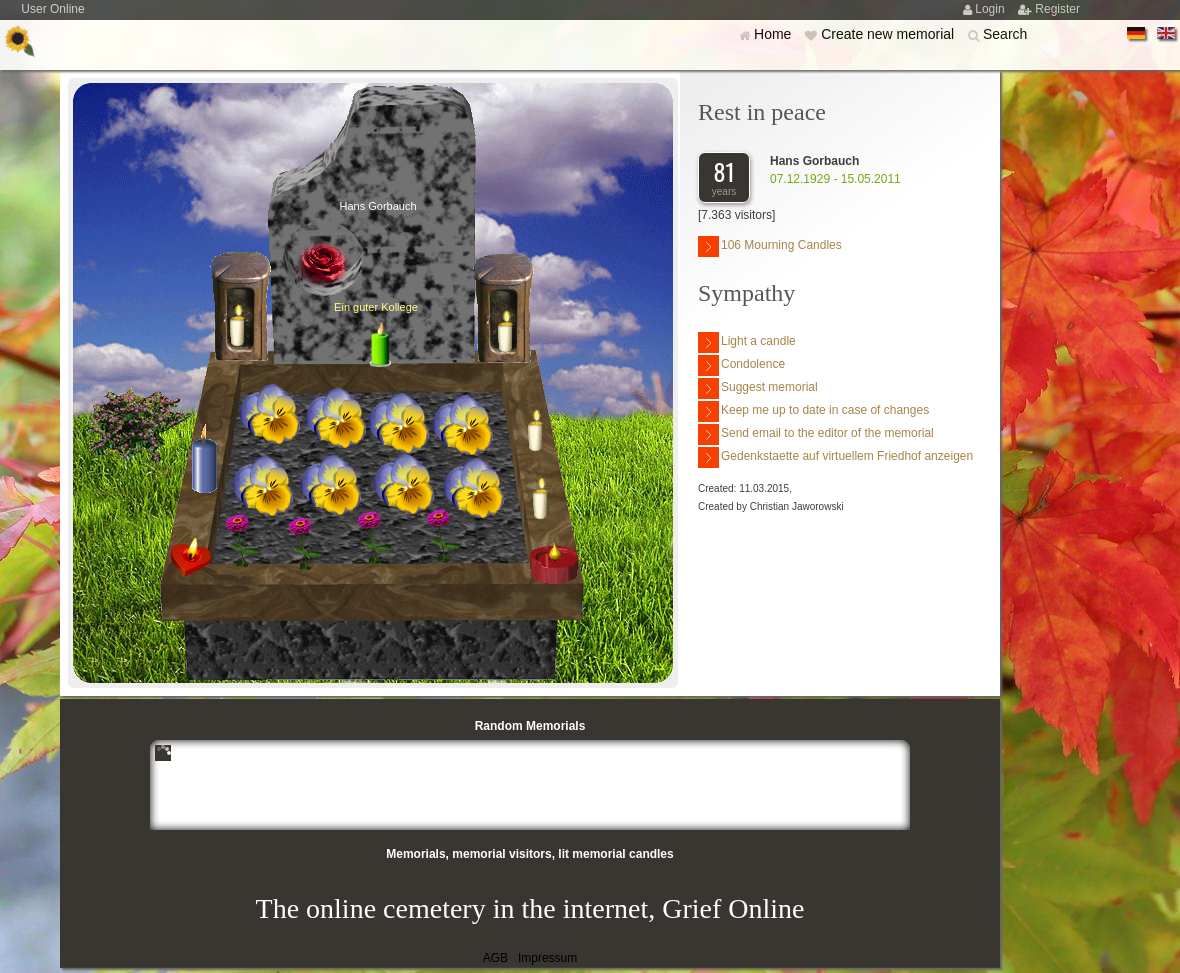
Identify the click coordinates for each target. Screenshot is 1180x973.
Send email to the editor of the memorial (816, 434)
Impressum (547, 958)
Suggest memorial (758, 388)
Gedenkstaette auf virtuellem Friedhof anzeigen (835, 457)
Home (774, 34)
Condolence (741, 365)
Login (991, 9)
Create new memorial (889, 34)
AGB (495, 958)
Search (1005, 34)
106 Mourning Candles (770, 246)
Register (1057, 9)
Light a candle (747, 342)
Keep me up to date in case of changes (813, 411)
